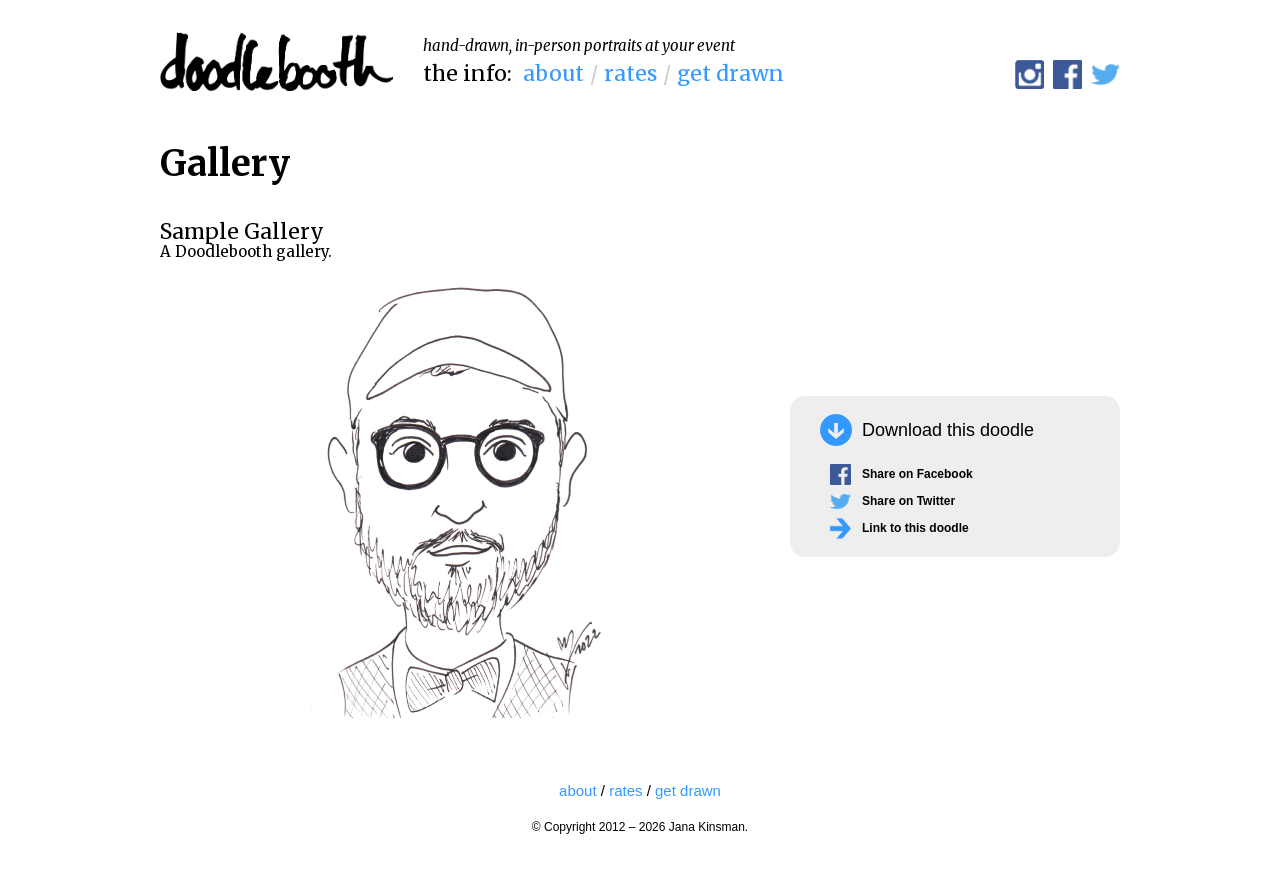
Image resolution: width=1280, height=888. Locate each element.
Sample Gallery (242, 231)
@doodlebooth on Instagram (1029, 74)
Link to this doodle (915, 528)
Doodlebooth (276, 62)
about (553, 73)
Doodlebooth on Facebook (1067, 74)
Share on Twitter (908, 501)
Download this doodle (948, 430)
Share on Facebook (917, 474)
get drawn (730, 73)
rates (630, 73)
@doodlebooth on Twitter (1105, 74)
